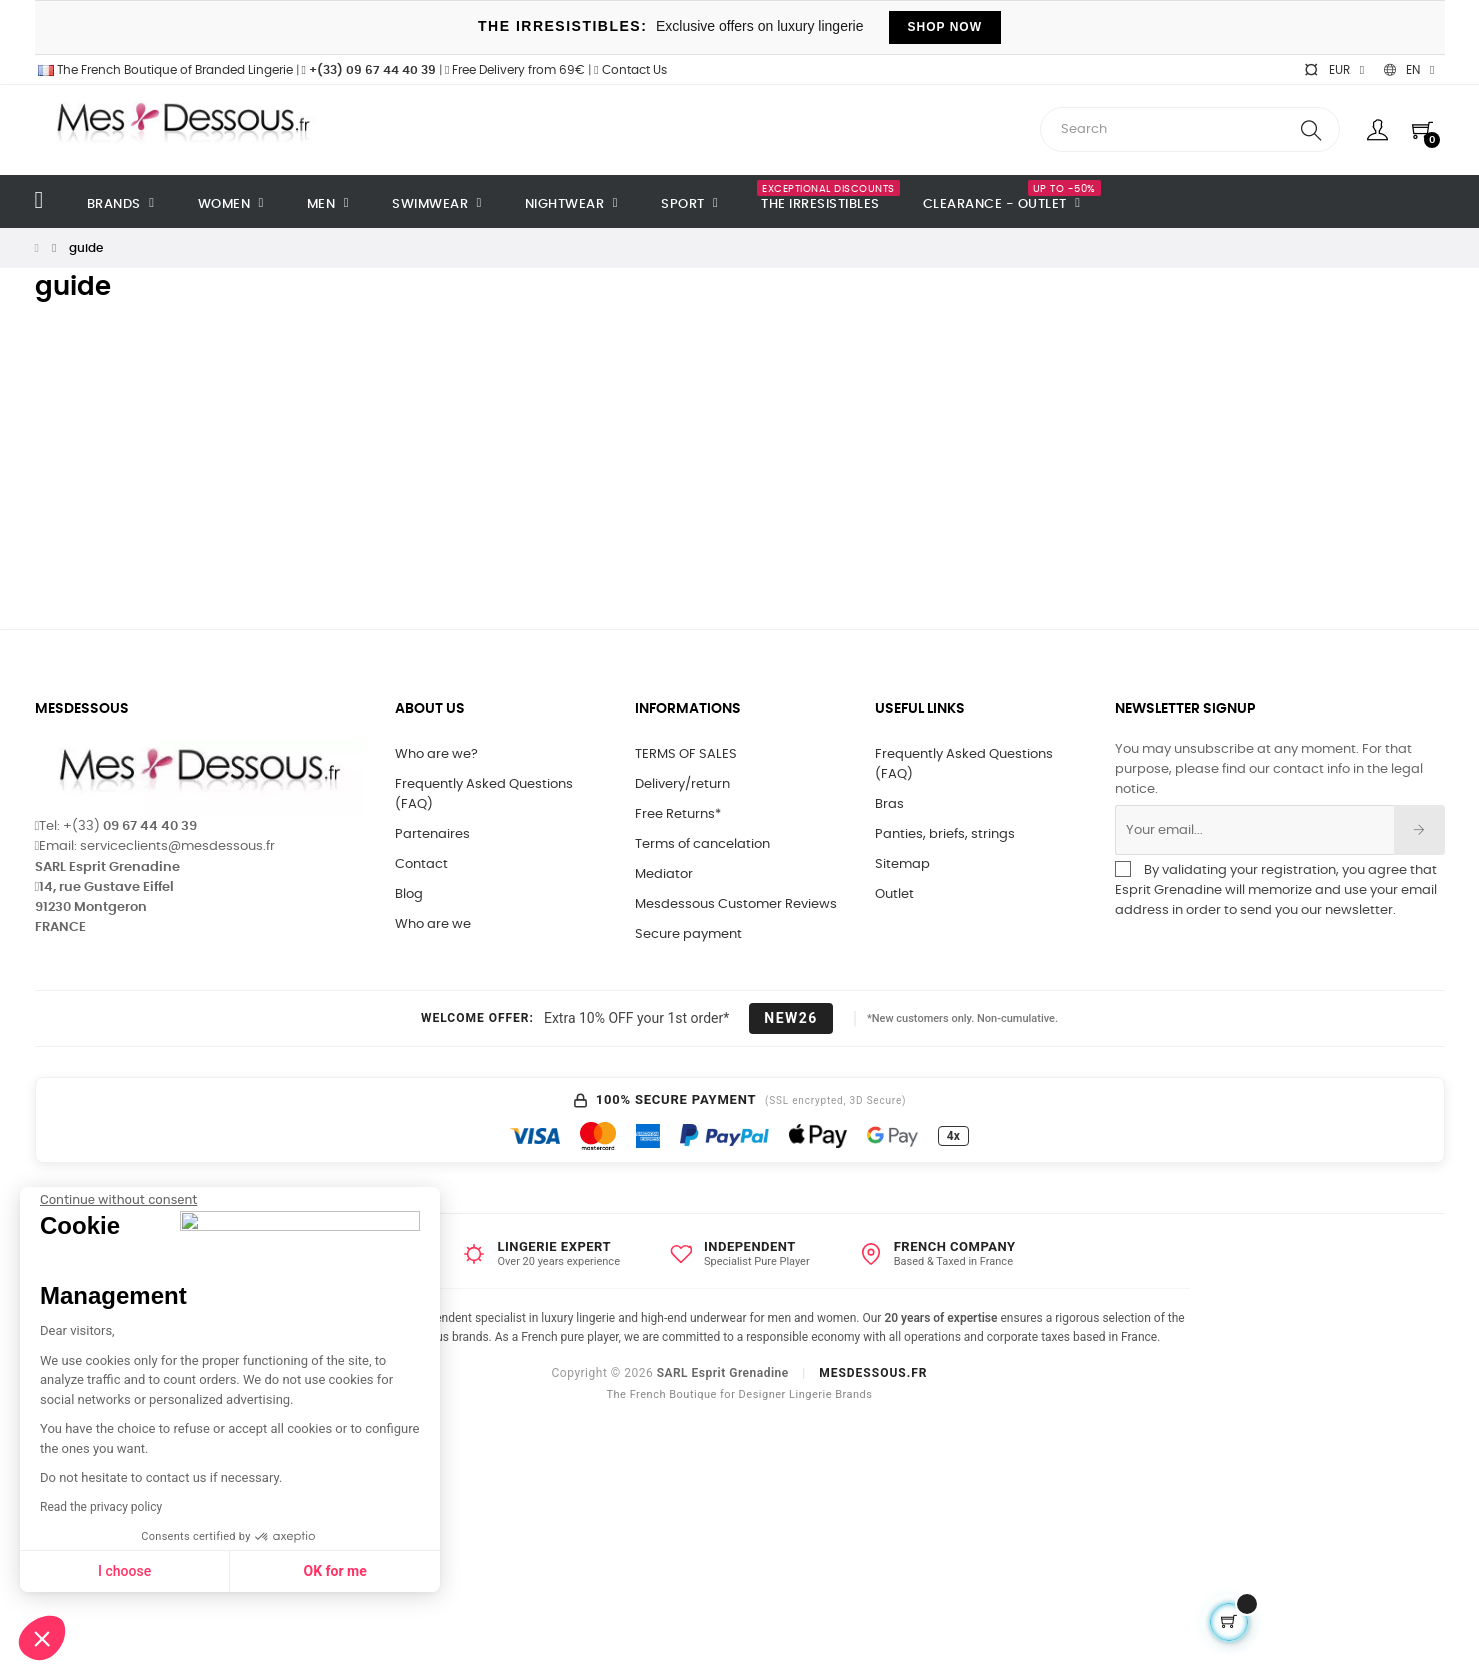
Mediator (664, 874)
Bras (889, 804)
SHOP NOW (945, 27)
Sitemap (902, 864)
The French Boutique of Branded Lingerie (164, 70)
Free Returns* (678, 814)
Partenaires (432, 834)
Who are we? (436, 754)
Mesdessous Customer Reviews (736, 904)
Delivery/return (682, 784)
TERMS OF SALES (686, 754)
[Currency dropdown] (1334, 70)
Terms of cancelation (702, 844)
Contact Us (630, 70)
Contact (421, 864)
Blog (409, 894)
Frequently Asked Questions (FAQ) (484, 794)
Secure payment (688, 934)
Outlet (894, 894)
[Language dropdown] (1409, 70)
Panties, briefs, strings (945, 834)
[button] (42, 1638)
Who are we (433, 924)
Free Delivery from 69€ (515, 70)
